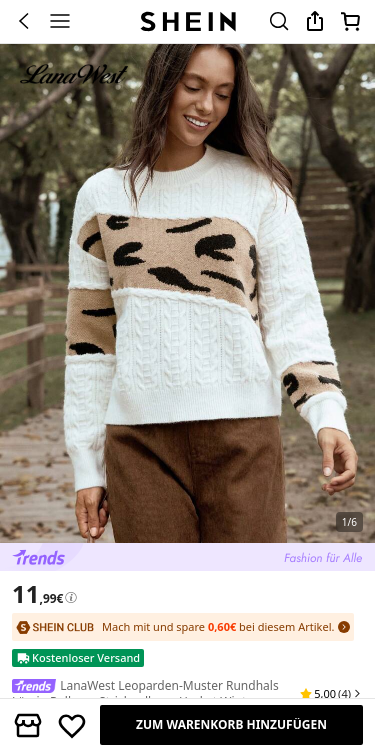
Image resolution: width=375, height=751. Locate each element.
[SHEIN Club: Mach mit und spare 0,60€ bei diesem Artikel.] (183, 627)
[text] (37, 594)
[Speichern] (72, 725)
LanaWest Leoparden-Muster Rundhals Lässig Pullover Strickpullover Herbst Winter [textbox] (145, 693)
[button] (331, 694)
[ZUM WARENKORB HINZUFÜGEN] (231, 725)
